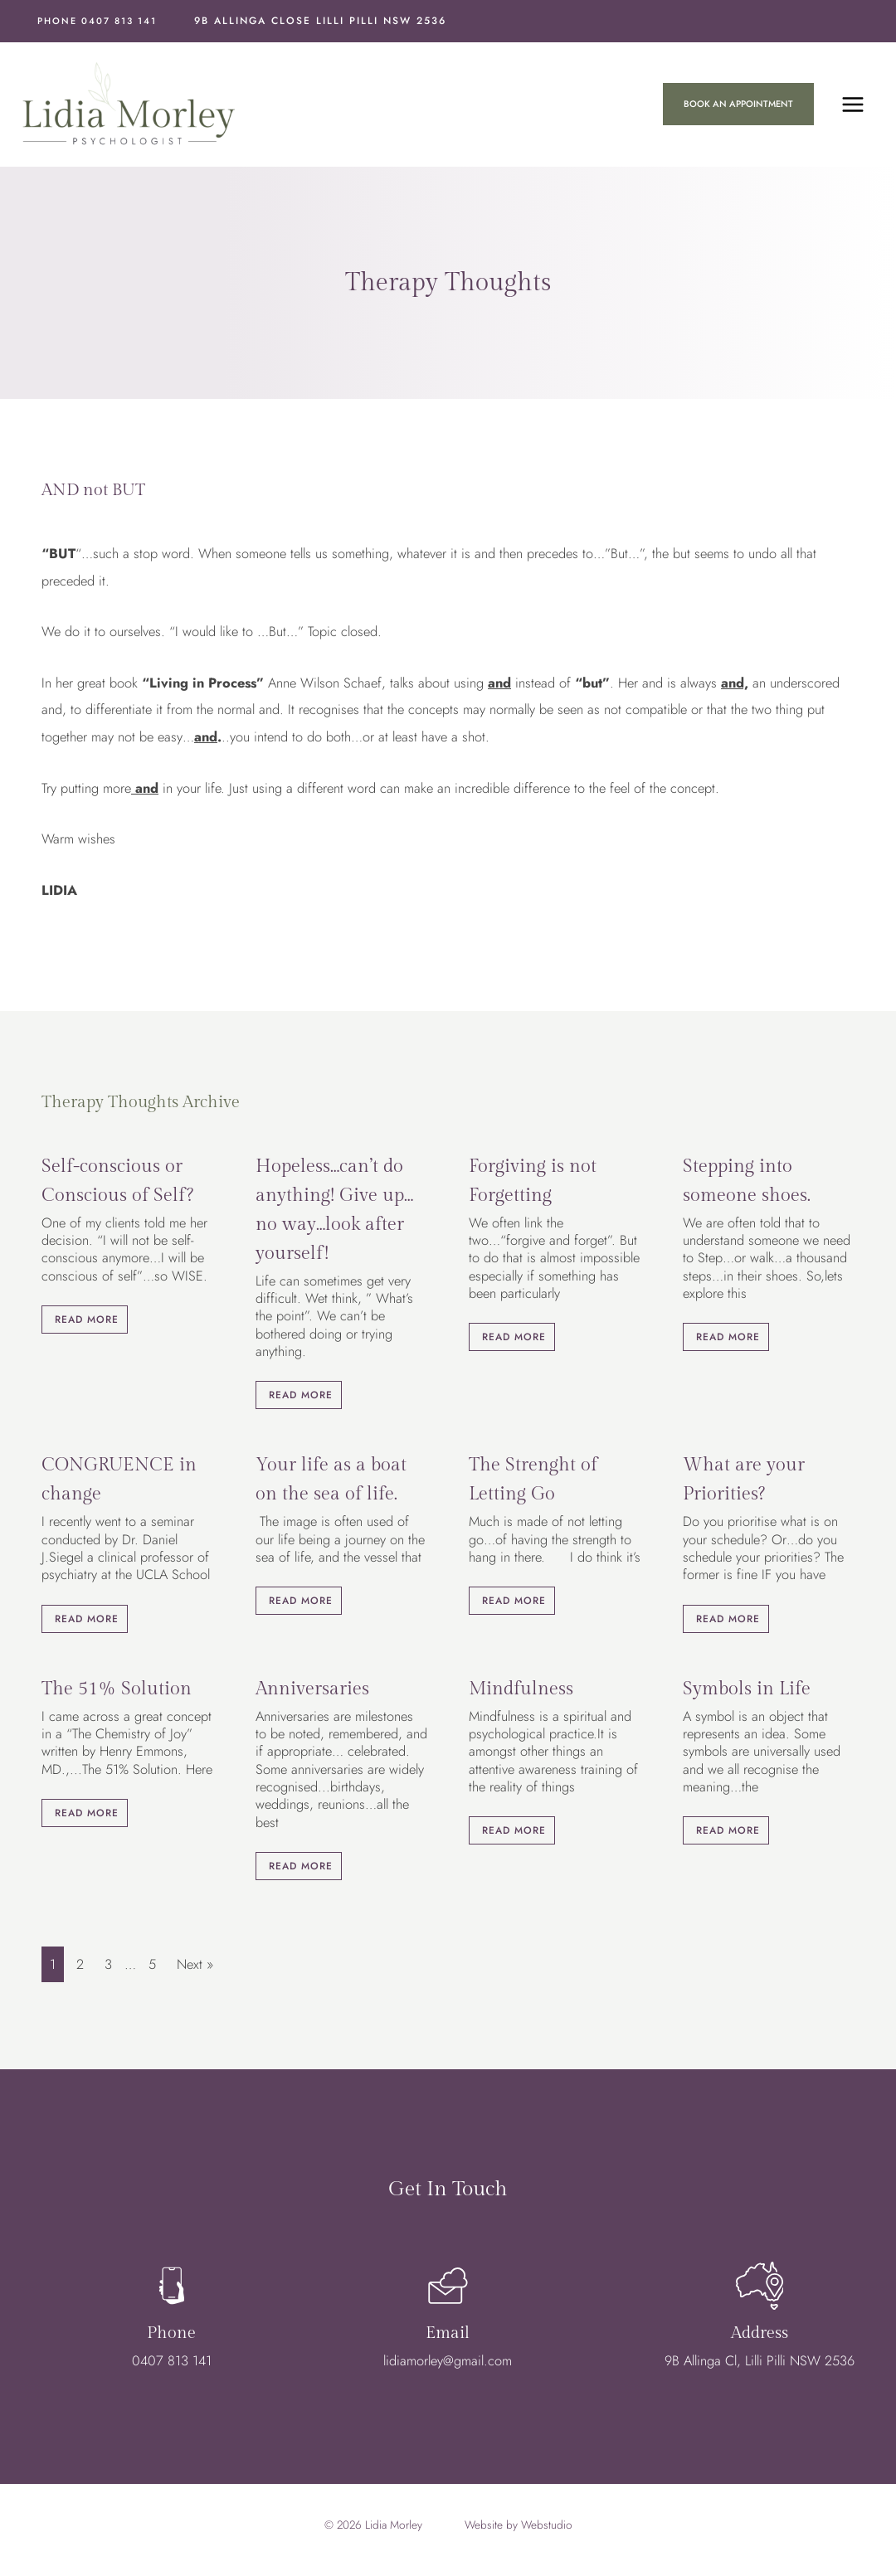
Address (759, 2341)
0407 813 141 (172, 2369)
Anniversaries (312, 1691)
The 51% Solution (116, 1691)
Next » (195, 1966)
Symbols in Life (747, 1691)
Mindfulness (521, 1691)
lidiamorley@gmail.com (447, 2369)
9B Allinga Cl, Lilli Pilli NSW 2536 (760, 2369)
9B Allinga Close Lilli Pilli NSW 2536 (320, 20)
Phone (171, 2341)
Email (448, 2341)
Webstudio (546, 2527)
